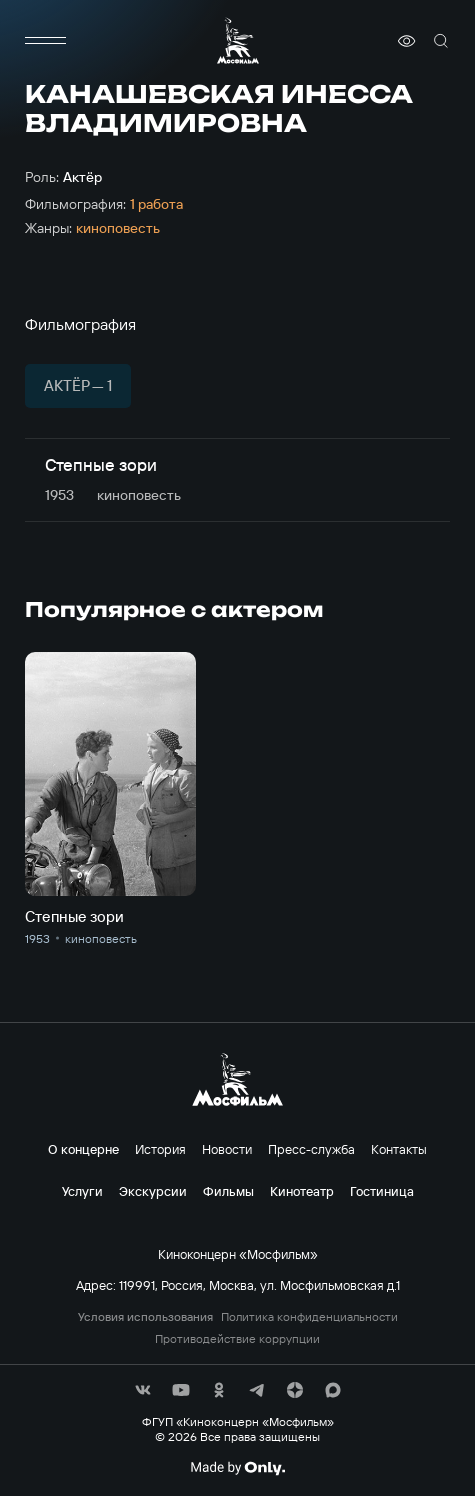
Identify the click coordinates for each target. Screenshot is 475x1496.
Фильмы (228, 1191)
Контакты (399, 1149)
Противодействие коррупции (237, 1339)
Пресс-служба (311, 1149)
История (160, 1149)
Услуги (82, 1191)
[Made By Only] (237, 1468)
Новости (227, 1149)
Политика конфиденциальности (309, 1317)
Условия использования (145, 1317)
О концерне (83, 1149)
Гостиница (382, 1191)
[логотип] (238, 40)
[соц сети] (143, 1390)
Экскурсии (153, 1191)
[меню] (45, 41)
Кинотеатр (302, 1191)
